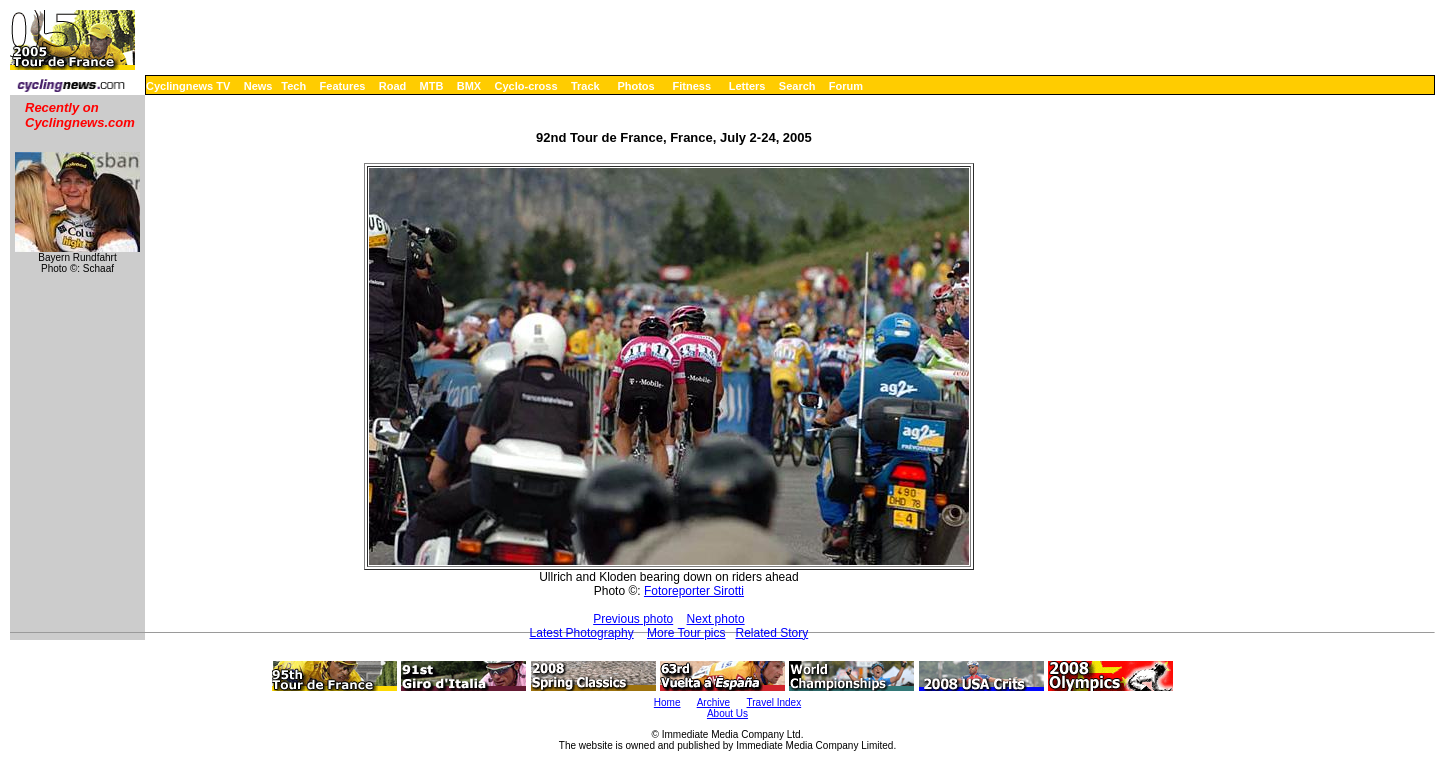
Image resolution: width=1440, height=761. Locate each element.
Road (393, 86)
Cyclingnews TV (188, 86)
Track (585, 86)
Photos (635, 86)
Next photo (716, 619)
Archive (713, 702)
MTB (432, 86)
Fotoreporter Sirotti (694, 591)
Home (667, 702)
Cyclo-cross (526, 86)
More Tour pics (686, 633)
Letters (747, 86)
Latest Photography (582, 633)
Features (343, 86)
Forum (846, 86)
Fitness (691, 86)
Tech (293, 86)
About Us (727, 713)
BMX (469, 86)
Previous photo (633, 619)
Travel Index (774, 702)
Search (797, 86)
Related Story (772, 633)
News (258, 86)
